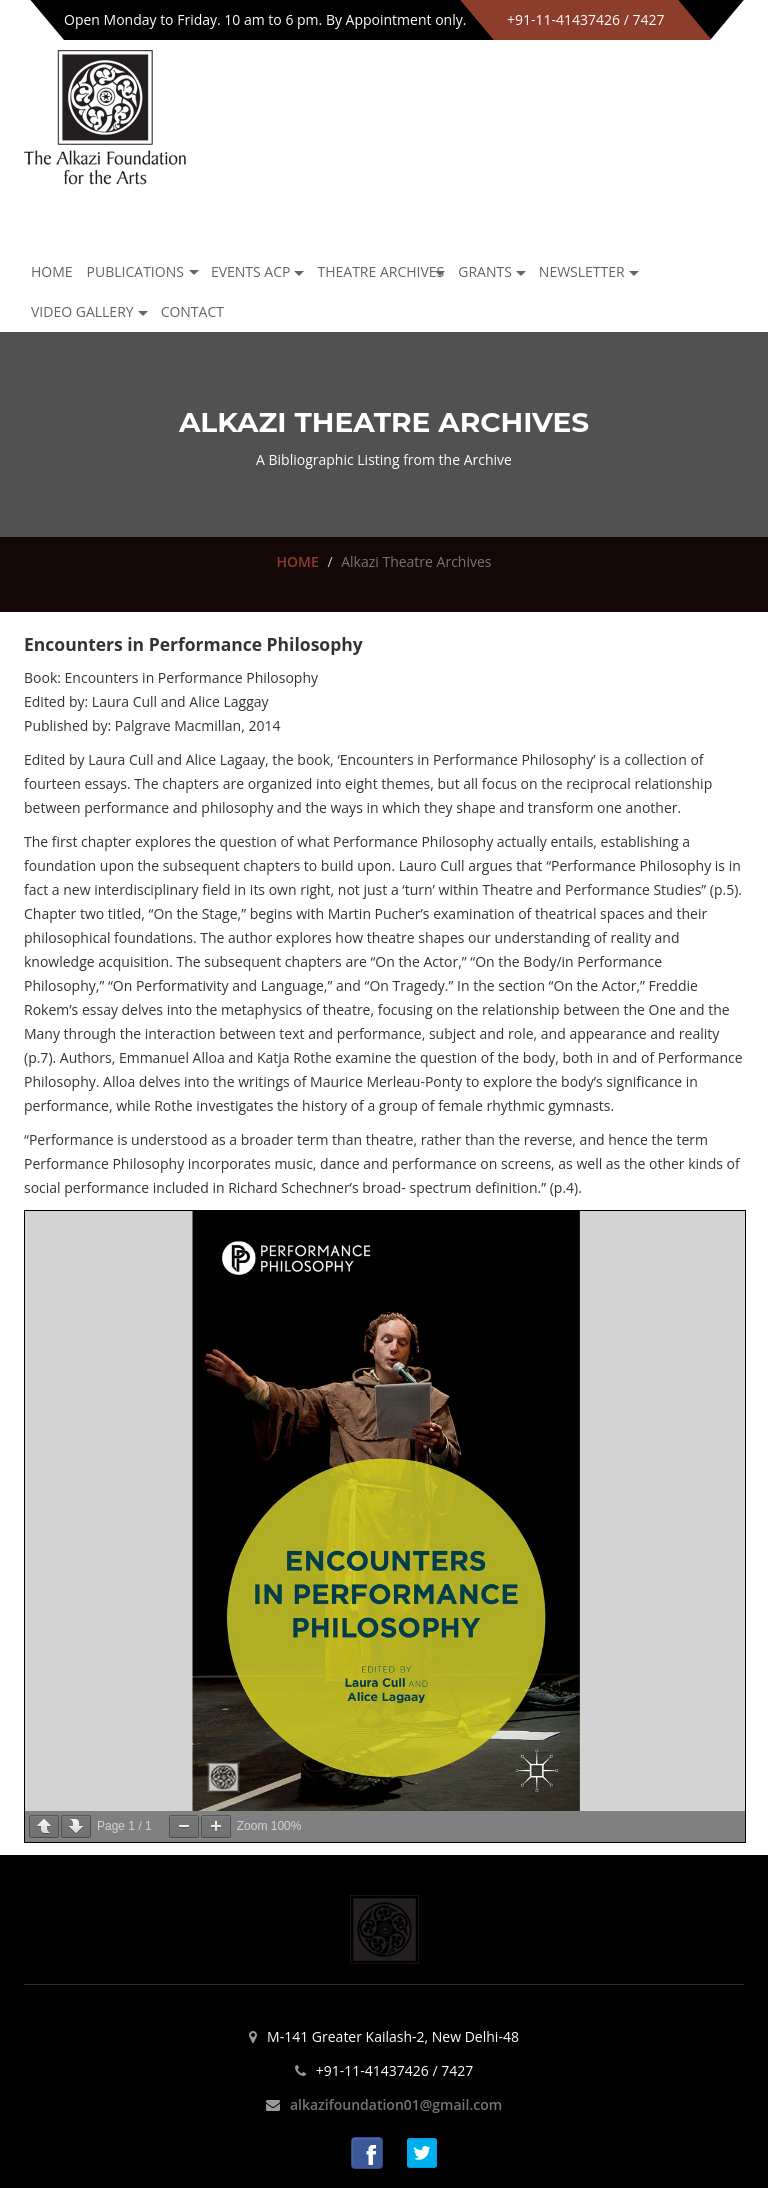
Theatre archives (380, 271)
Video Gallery (82, 311)
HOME (297, 561)
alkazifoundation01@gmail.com (396, 2104)
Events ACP (251, 271)
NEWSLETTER (582, 271)
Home (52, 271)
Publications (135, 271)
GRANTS (485, 271)
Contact (192, 311)
